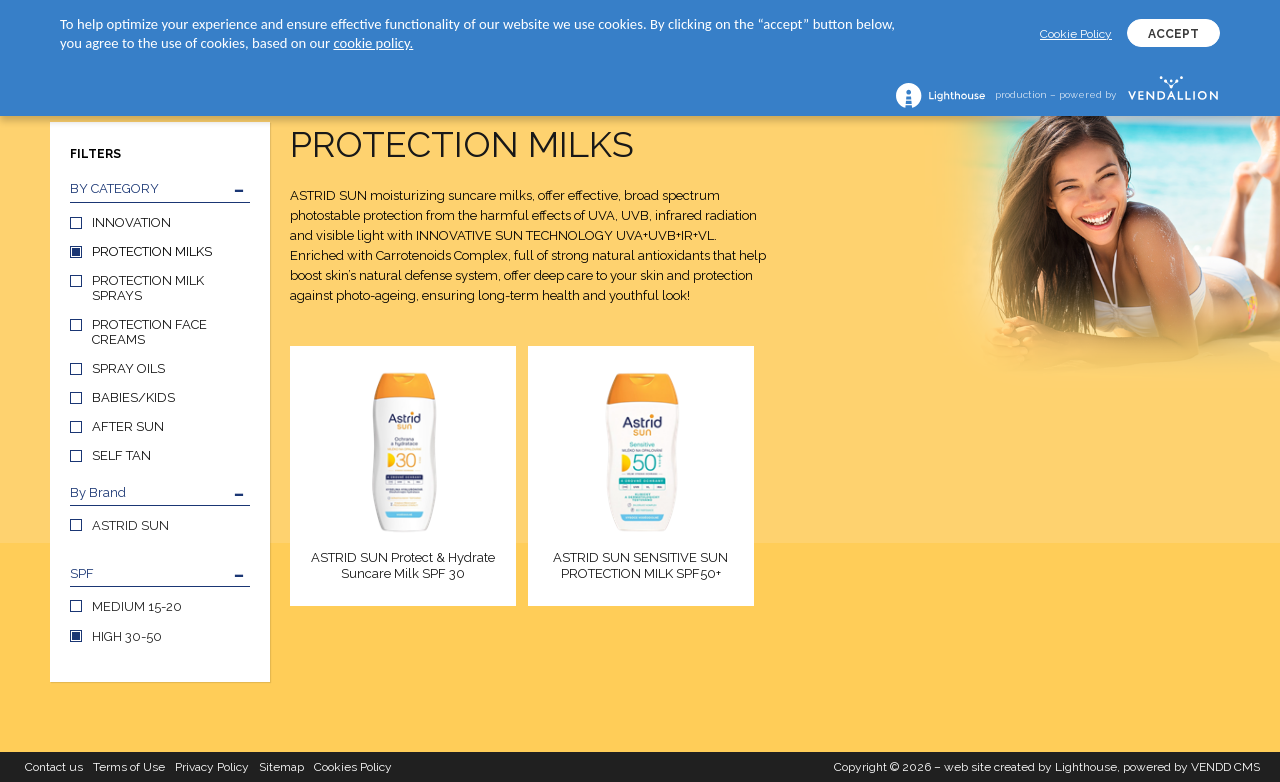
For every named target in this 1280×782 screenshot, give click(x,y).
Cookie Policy (1076, 34)
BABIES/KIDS (133, 397)
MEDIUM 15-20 (137, 606)
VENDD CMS (1225, 767)
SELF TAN (121, 455)
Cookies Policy (353, 767)
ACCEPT (1173, 34)
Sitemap (281, 767)
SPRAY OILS (128, 368)
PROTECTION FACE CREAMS (149, 332)
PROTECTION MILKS (152, 251)
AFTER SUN (128, 426)
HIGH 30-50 (127, 636)
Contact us (54, 767)
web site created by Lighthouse (1030, 767)
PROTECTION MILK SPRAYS (148, 288)
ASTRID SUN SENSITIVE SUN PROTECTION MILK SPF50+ (640, 565)
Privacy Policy (212, 767)
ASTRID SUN (130, 525)
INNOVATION (131, 222)
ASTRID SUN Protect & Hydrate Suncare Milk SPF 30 (403, 565)
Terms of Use (129, 767)
